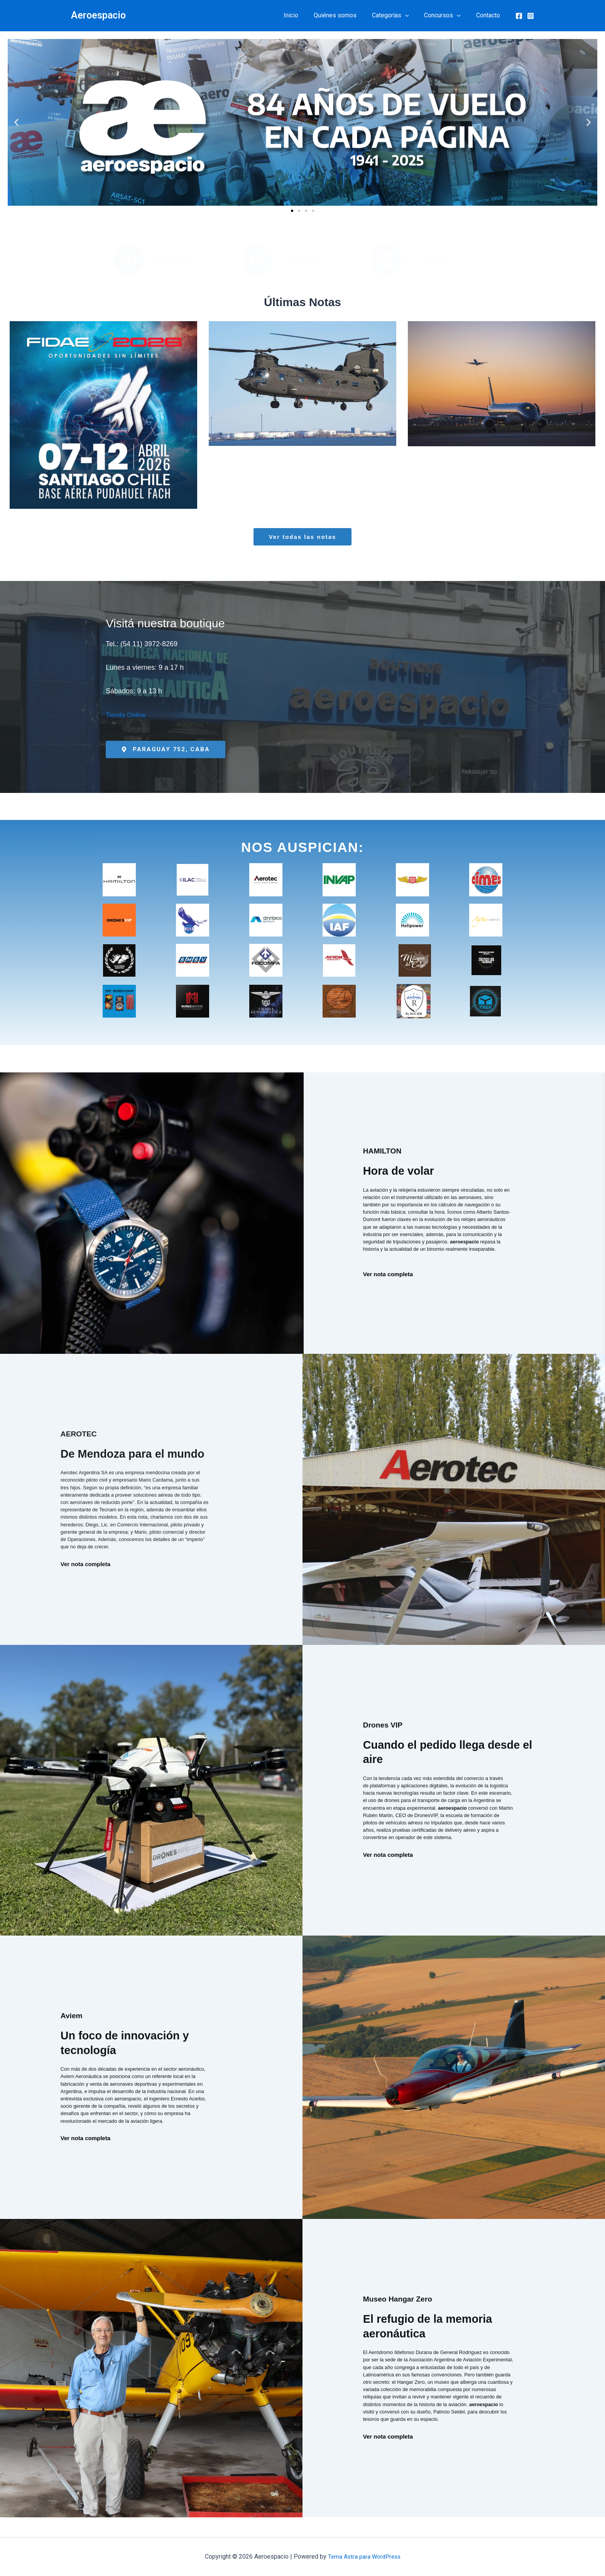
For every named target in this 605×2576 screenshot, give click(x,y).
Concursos (447, 15)
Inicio (304, 15)
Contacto (490, 15)
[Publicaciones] (257, 259)
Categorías (398, 15)
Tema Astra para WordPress (364, 2556)
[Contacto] (386, 259)
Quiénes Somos (174, 260)
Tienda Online (127, 715)
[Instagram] (530, 15)
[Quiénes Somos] (128, 259)
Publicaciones (302, 260)
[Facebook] (518, 15)
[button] (413, 15)
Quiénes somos (345, 15)
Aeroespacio (98, 15)
